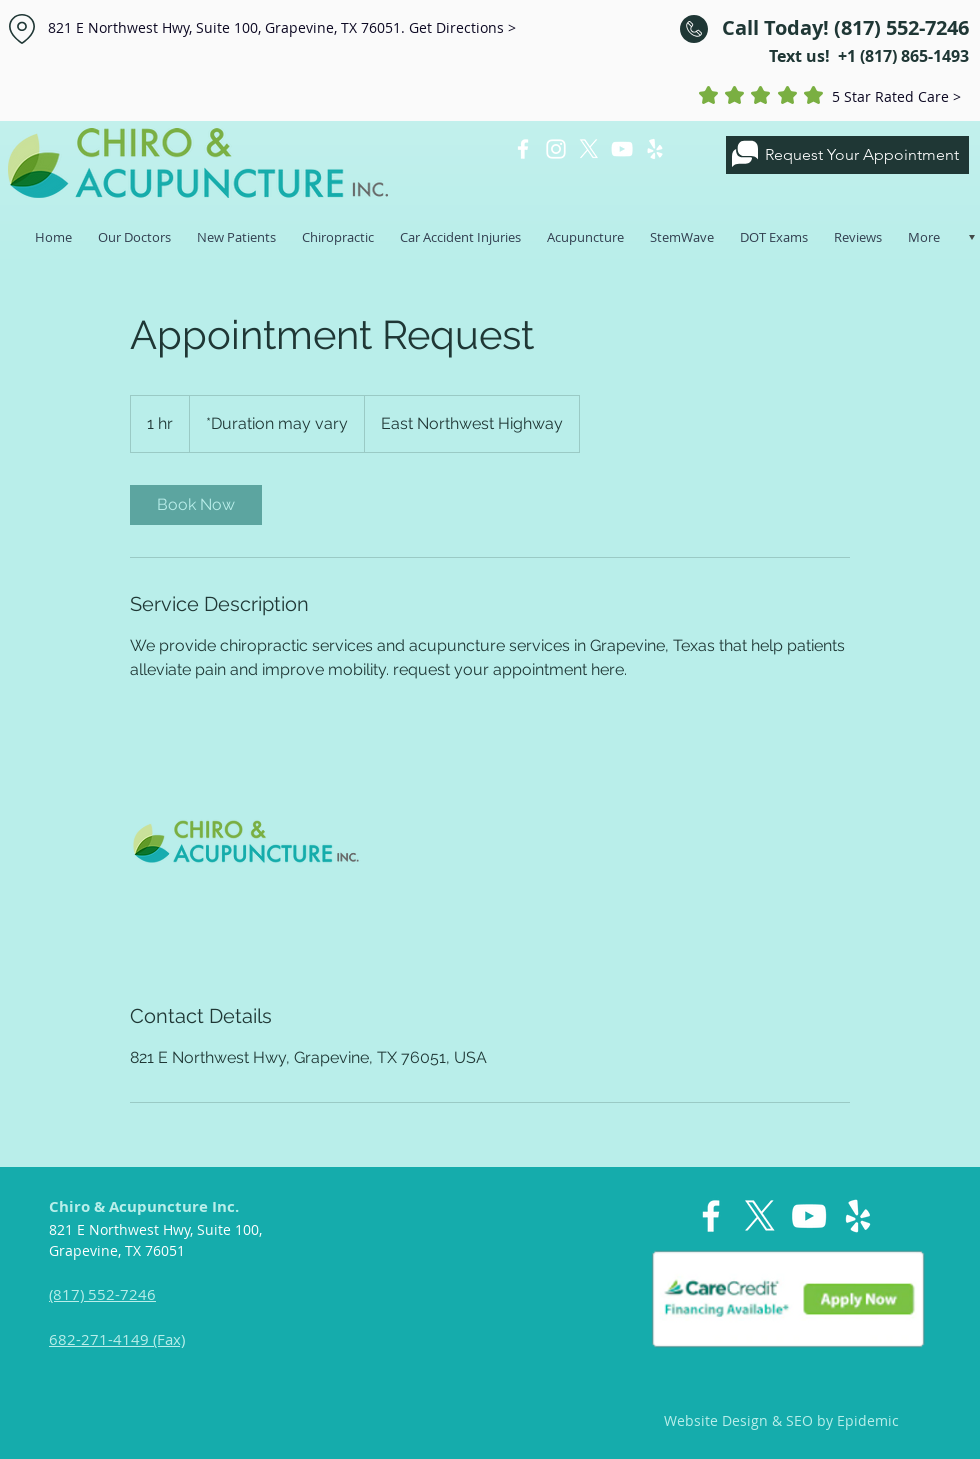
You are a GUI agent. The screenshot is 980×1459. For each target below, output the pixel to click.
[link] (196, 505)
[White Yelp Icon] (655, 149)
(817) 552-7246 (102, 1294)
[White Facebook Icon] (523, 149)
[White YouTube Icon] (622, 149)
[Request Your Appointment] (847, 155)
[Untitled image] (246, 842)
